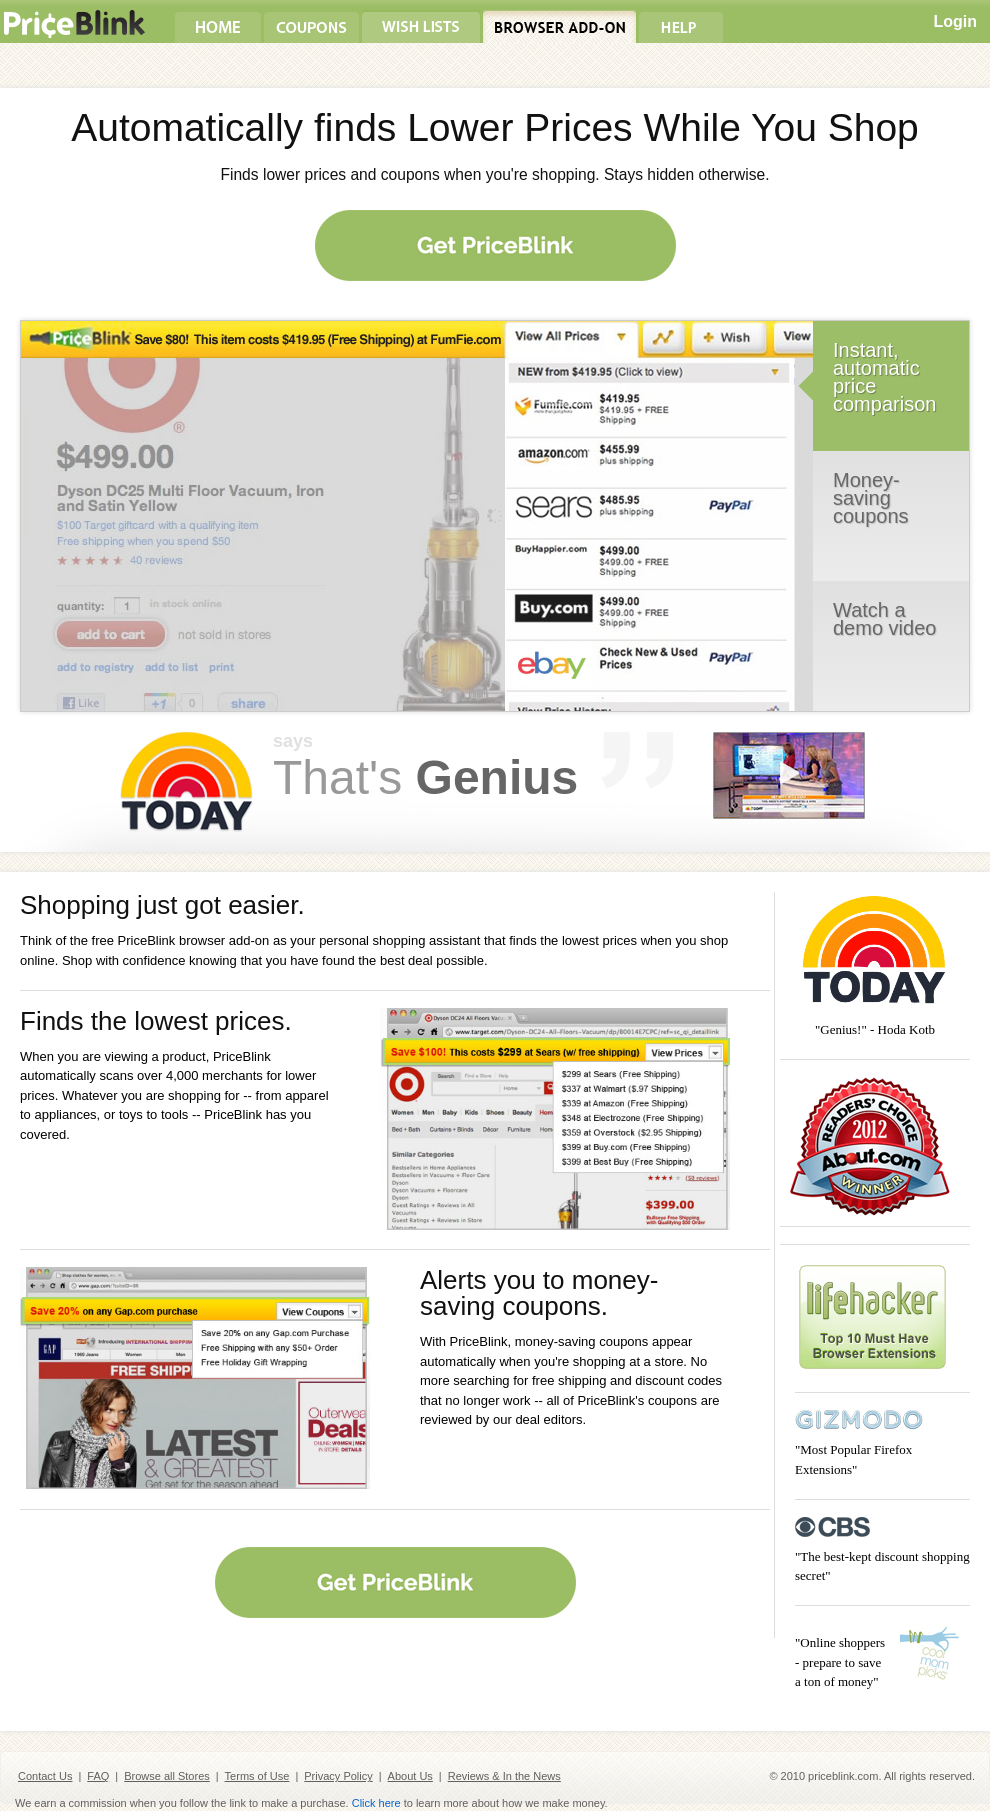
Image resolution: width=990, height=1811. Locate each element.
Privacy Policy (338, 1776)
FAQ (98, 1776)
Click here (376, 1803)
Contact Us (45, 1776)
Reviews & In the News (504, 1776)
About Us (410, 1776)
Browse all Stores (167, 1776)
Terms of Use (257, 1776)
